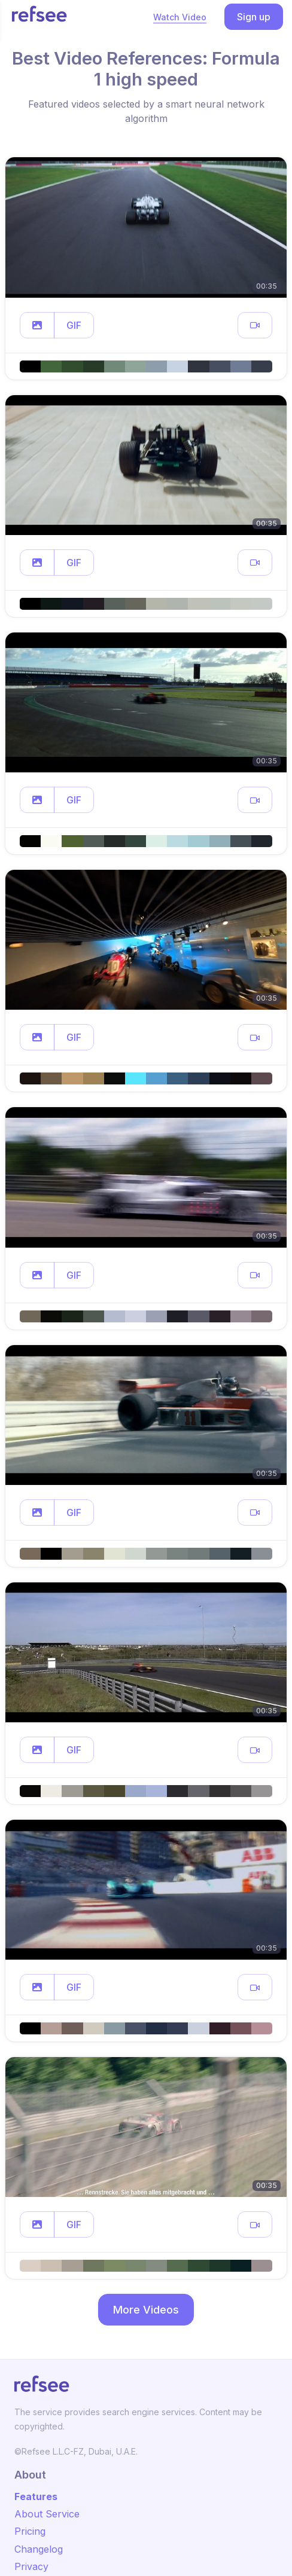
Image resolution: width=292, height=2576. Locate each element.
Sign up (253, 17)
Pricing (29, 2531)
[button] (37, 325)
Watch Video (179, 17)
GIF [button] (73, 325)
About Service (47, 2514)
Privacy (31, 2566)
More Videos (146, 2309)
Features (35, 2496)
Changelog (38, 2549)
